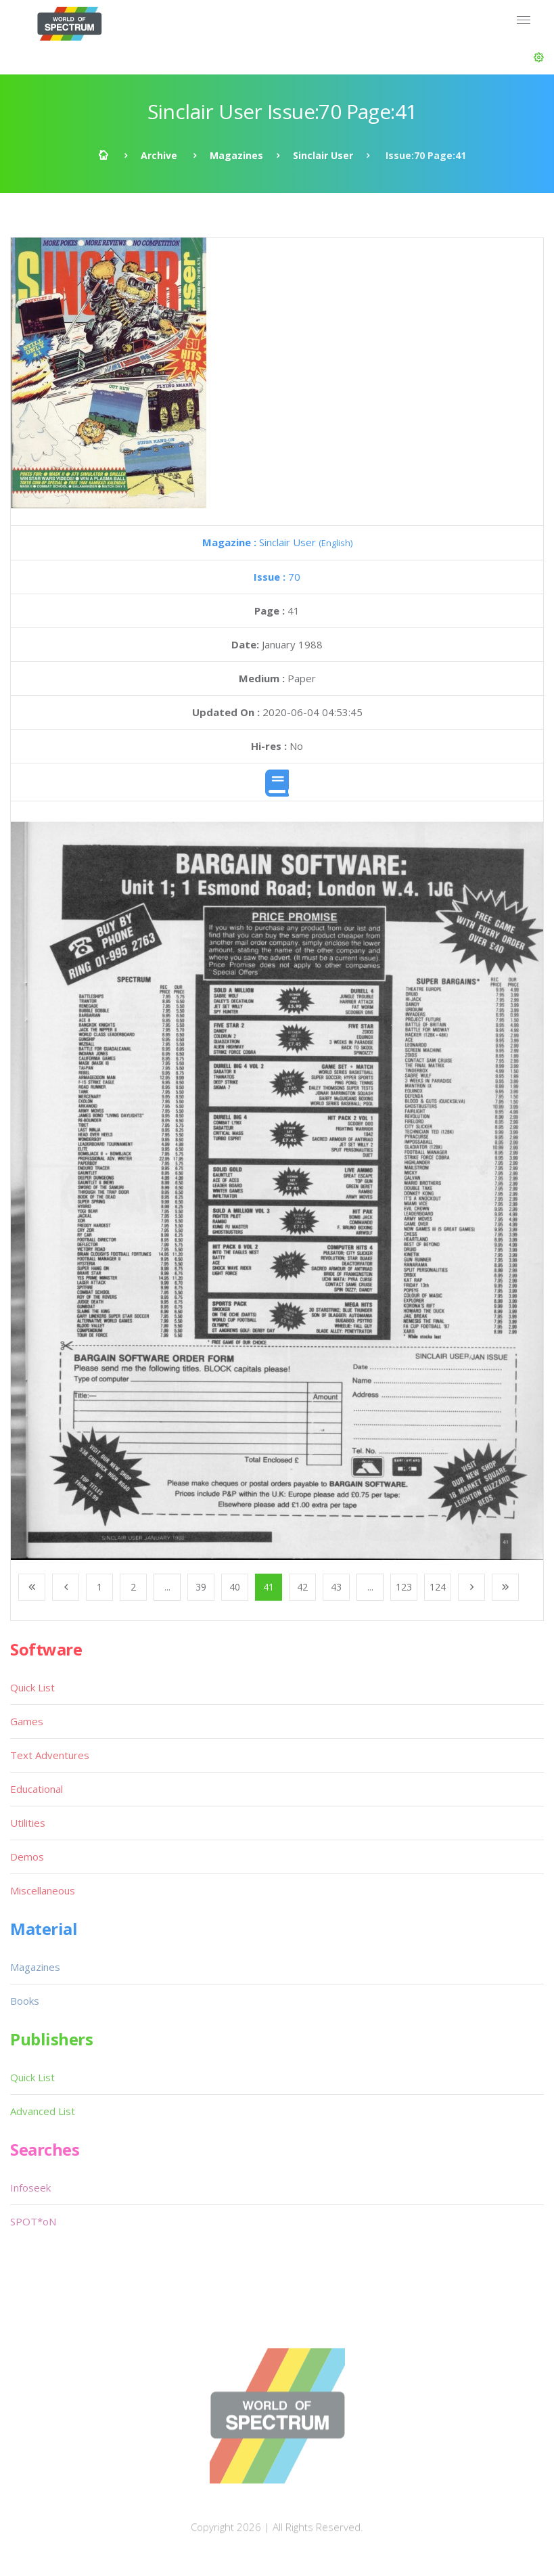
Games (26, 1721)
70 (277, 576)
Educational (36, 1789)
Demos (27, 1856)
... (167, 1586)
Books (24, 2000)
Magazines (236, 155)
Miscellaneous (42, 1890)
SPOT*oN (33, 2221)
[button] (539, 57)
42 (302, 1586)
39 (200, 1586)
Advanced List (42, 2111)
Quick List (32, 1687)
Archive (159, 155)
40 (234, 1586)
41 (268, 1586)
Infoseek (30, 2187)
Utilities (27, 1822)
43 (336, 1586)
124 (438, 1586)
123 (404, 1586)
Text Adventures (49, 1755)
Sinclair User (323, 155)
